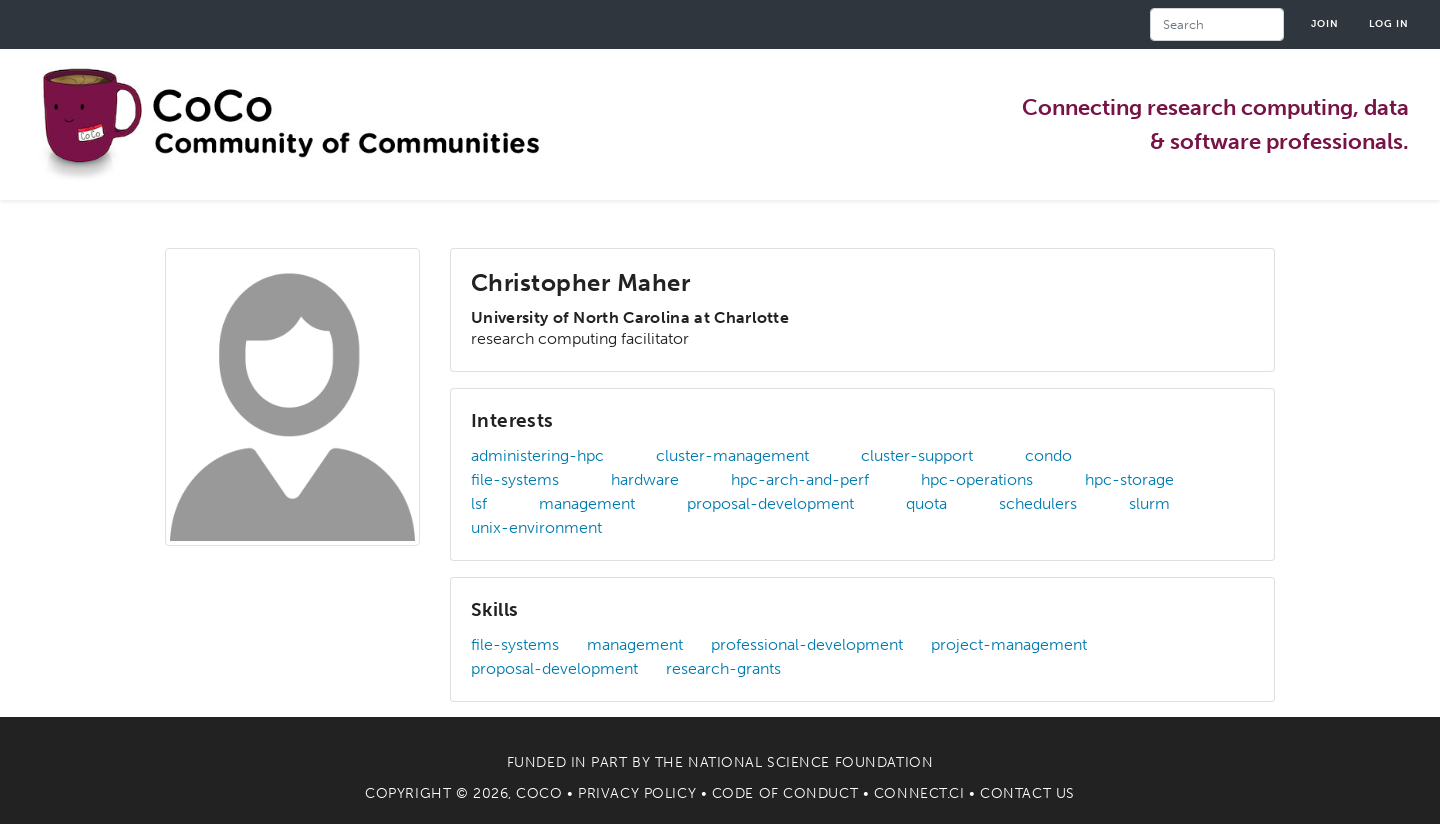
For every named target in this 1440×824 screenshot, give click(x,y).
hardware (645, 479)
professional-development (807, 644)
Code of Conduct (785, 793)
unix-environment (536, 527)
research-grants (723, 668)
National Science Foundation (810, 762)
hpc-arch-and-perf (800, 479)
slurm (1149, 503)
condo (1048, 455)
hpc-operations (977, 479)
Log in (1389, 23)
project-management (1009, 644)
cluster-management (732, 455)
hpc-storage (1129, 479)
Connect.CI (919, 793)
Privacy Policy (637, 793)
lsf (479, 503)
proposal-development (770, 503)
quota (926, 503)
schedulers (1038, 503)
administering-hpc (537, 455)
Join (1325, 23)
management (587, 503)
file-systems (515, 479)
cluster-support (917, 455)
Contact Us (1027, 793)
